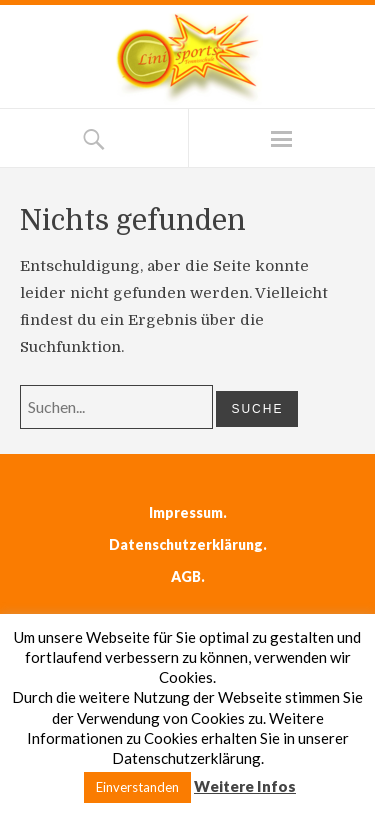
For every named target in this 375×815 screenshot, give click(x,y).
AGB (186, 576)
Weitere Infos (245, 786)
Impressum (186, 512)
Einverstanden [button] (137, 787)
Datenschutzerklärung (186, 544)
